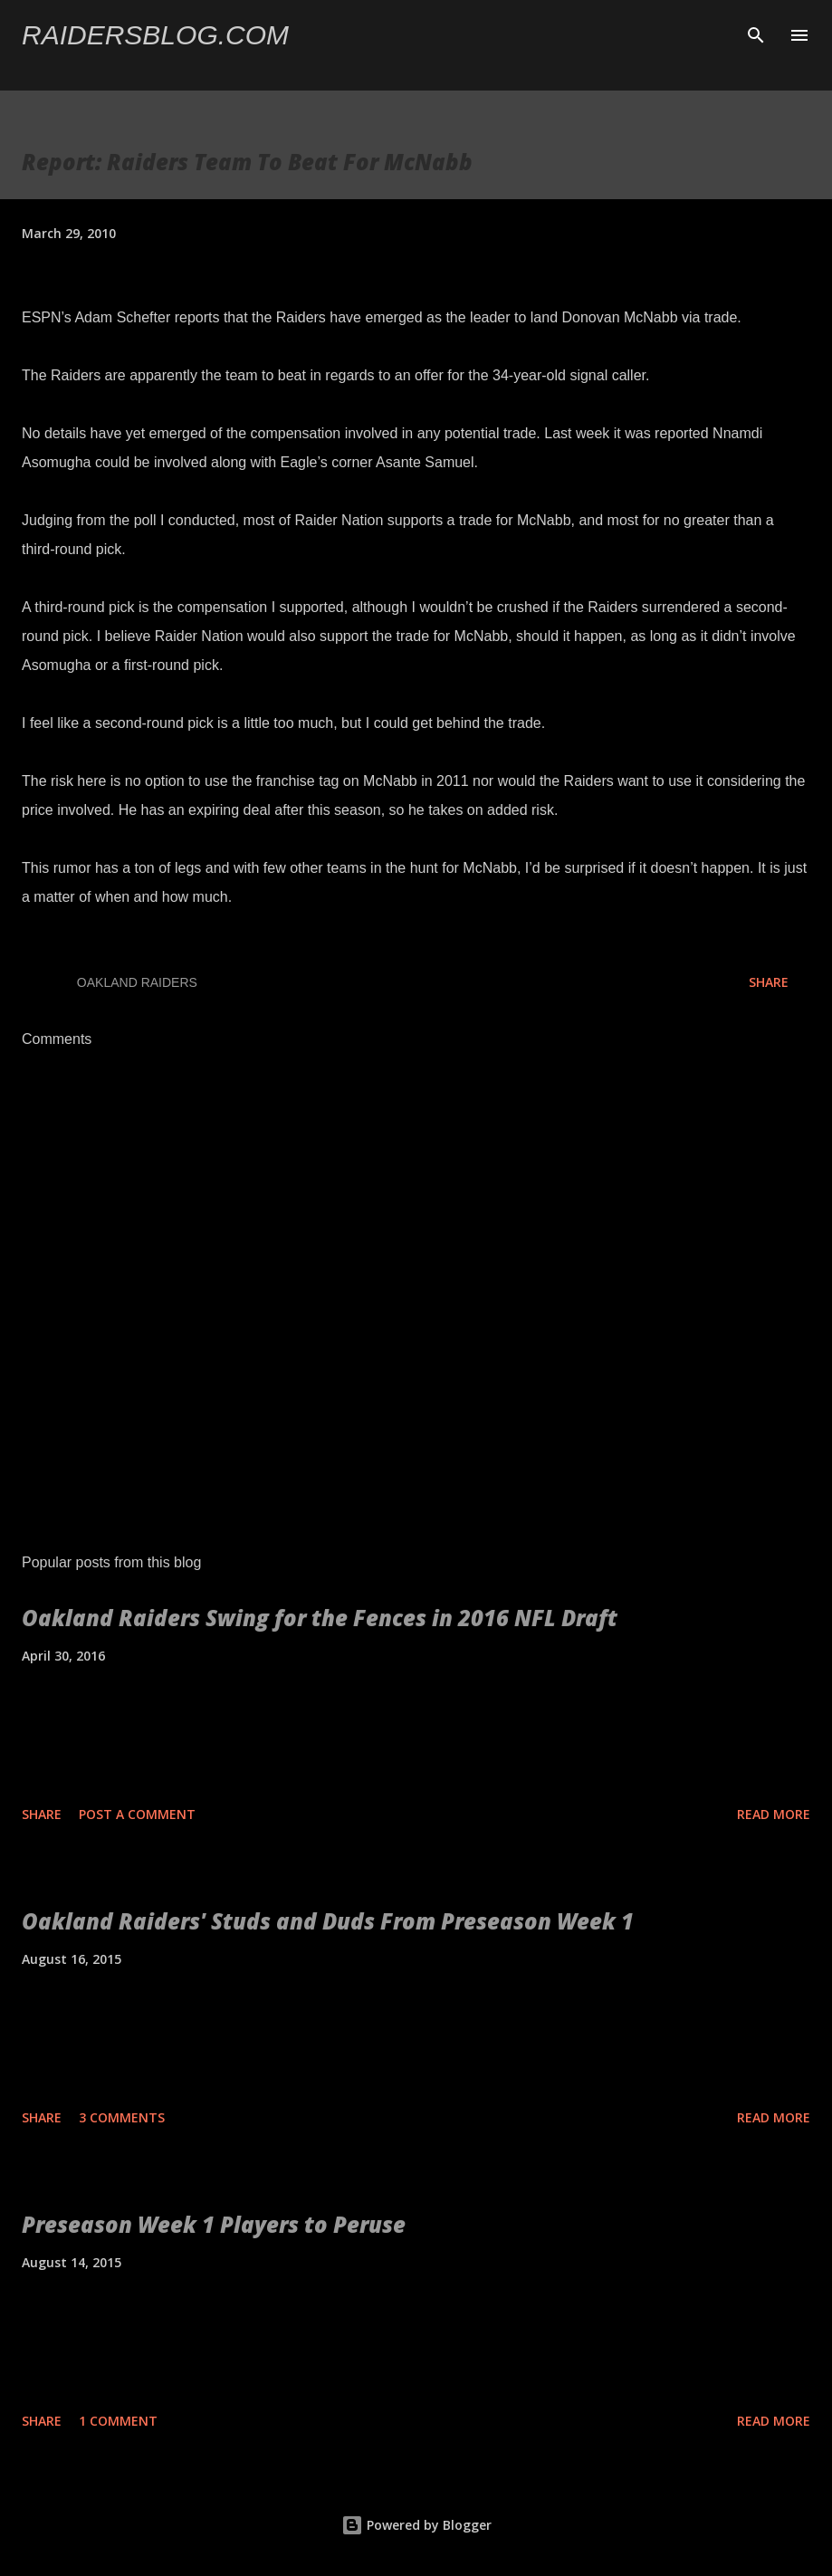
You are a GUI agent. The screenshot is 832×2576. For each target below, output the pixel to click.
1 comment (118, 2420)
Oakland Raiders (137, 982)
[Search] (756, 32)
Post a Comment (137, 1814)
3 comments (122, 2117)
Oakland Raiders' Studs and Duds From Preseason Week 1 (328, 1921)
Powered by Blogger (416, 2524)
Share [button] (769, 982)
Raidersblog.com (155, 35)
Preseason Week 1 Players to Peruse (214, 2224)
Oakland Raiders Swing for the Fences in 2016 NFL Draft (319, 1618)
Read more (773, 1814)
